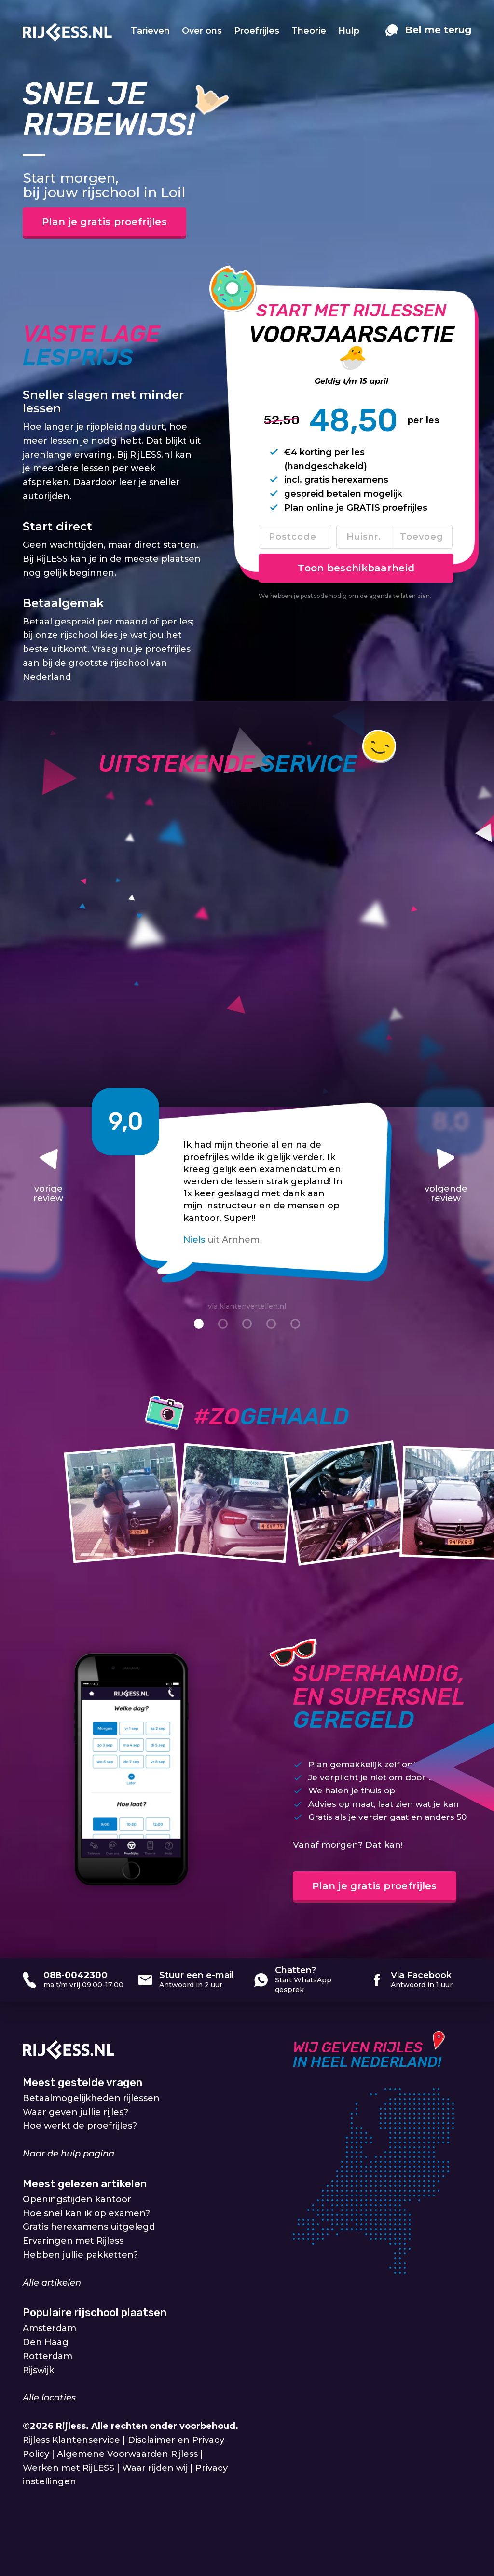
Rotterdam (47, 2356)
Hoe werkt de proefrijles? (80, 2125)
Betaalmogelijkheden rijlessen (91, 2098)
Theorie (308, 31)
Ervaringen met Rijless (73, 2241)
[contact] (428, 34)
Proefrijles (256, 31)
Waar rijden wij (155, 2468)
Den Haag (46, 2342)
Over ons (202, 31)
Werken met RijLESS (68, 2468)
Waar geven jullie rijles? (75, 2112)
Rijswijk (38, 2370)
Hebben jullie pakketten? (80, 2255)
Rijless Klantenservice (71, 2440)
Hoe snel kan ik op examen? (86, 2213)
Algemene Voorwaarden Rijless (127, 2454)
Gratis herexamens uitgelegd (89, 2227)
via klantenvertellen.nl (247, 1306)
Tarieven (150, 31)
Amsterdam (49, 2328)
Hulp (348, 31)
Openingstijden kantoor (77, 2199)
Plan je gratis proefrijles (104, 222)
